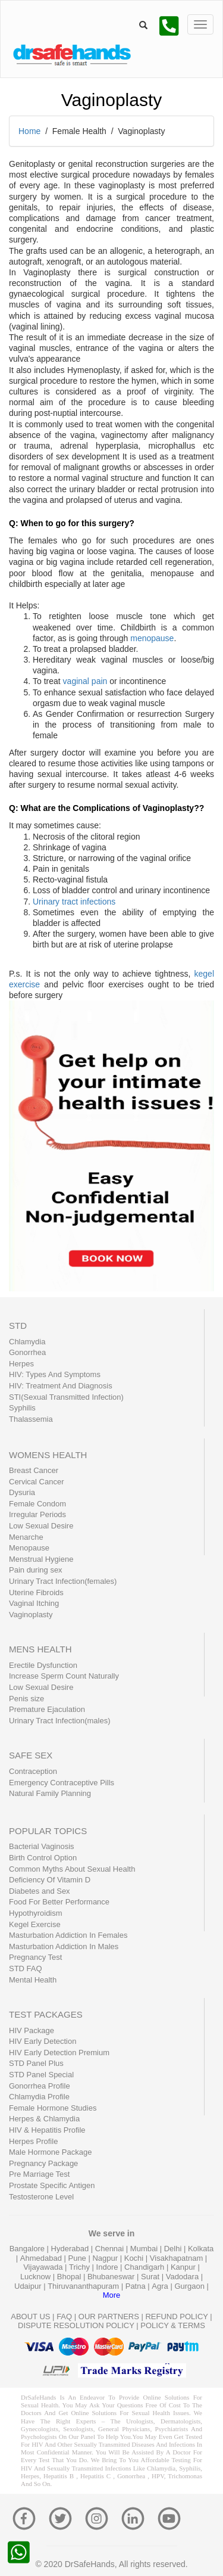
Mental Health (32, 1979)
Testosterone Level (41, 2196)
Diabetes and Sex (39, 1891)
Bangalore (28, 2248)
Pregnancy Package (43, 2163)
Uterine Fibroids (36, 1592)
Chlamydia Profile (39, 2096)
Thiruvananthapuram (84, 2286)
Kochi (135, 2258)
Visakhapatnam (177, 2258)
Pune (78, 2258)
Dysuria (22, 1492)
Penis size (26, 1698)
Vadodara (183, 2276)
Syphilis (22, 1407)
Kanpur (184, 2267)
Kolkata (200, 2248)
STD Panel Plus (36, 2063)
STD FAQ (25, 1968)
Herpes (21, 1363)
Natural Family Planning (50, 1793)
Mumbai (145, 2248)
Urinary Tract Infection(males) (60, 1720)
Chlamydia (27, 1341)
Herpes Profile (33, 2141)
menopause (152, 638)
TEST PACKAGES (46, 2014)
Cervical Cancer (36, 1481)
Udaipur (28, 2286)
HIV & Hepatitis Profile (47, 2130)
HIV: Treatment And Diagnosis (60, 1385)
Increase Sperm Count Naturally (64, 1675)
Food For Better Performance (59, 1901)
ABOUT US (30, 2316)
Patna (136, 2286)
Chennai (110, 2248)
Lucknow (36, 2276)
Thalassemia (31, 1419)
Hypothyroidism (35, 1913)
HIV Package (31, 2030)
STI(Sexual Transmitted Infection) (66, 1397)
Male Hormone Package (50, 2152)
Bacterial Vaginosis (41, 1846)
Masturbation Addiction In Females (68, 1935)
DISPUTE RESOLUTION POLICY (76, 2325)
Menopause (29, 1547)
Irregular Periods (37, 1514)
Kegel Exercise (35, 1924)
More (112, 2295)
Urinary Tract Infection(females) (63, 1581)
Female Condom (37, 1503)
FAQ (64, 2316)
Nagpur (106, 2258)
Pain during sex (35, 1569)
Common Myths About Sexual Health (72, 1869)
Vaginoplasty (30, 1614)
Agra (161, 2286)
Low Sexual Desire (41, 1525)
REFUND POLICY (176, 2316)
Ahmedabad (42, 2258)
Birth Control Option (43, 1857)
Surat (151, 2276)
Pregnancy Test (35, 1957)
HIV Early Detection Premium (59, 2052)
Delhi (174, 2248)
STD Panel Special (41, 2074)
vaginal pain (85, 681)
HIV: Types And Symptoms (54, 1374)
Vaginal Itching (34, 1603)
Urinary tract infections (74, 901)
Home (29, 131)
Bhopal (70, 2276)
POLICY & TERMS (172, 2325)
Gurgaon (190, 2286)
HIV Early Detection (42, 2041)
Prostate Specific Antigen (52, 2185)
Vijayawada (44, 2267)
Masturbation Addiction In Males (63, 1946)
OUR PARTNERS (108, 2316)
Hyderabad (71, 2248)
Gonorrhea (27, 1352)
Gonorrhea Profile (39, 2085)
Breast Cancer (33, 1470)
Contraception (33, 1771)
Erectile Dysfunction (43, 1665)
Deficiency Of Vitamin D (49, 1879)
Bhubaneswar (112, 2276)
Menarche (26, 1537)
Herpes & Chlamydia (44, 2118)
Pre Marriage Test (39, 2174)
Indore (108, 2267)
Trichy (80, 2267)
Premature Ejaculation (47, 1709)
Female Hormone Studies (52, 2107)
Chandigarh (145, 2267)
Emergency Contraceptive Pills (61, 1782)
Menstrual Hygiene (41, 1559)
